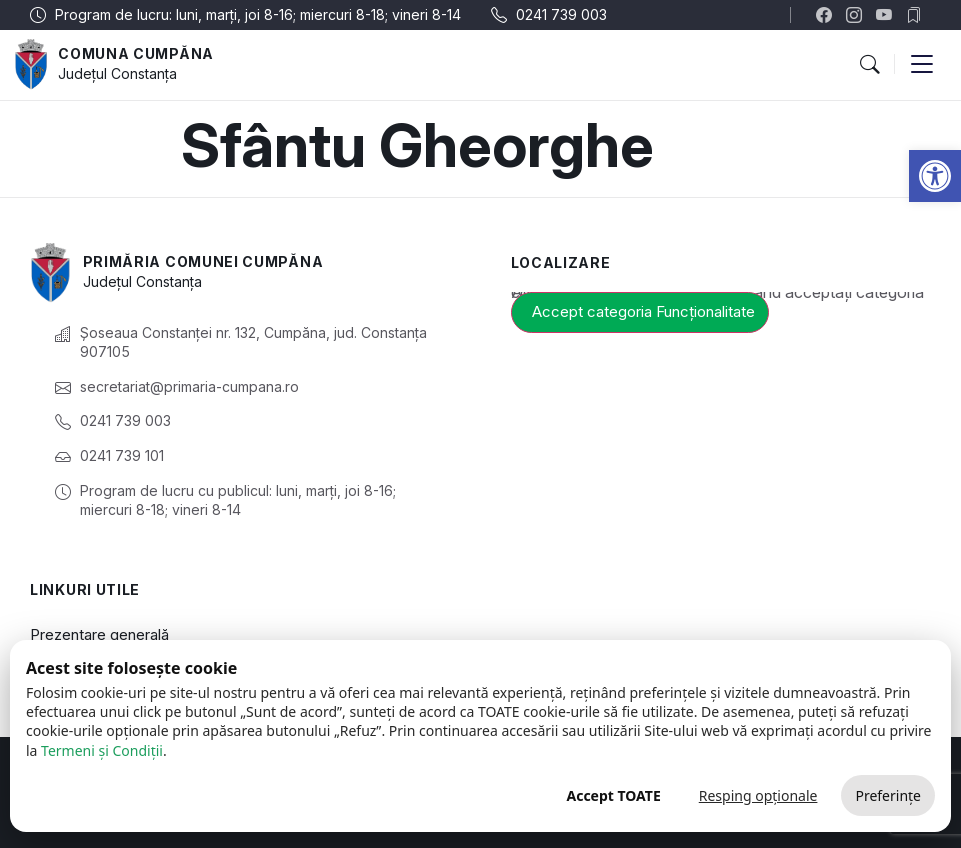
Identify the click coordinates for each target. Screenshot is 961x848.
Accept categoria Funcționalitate (643, 311)
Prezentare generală (99, 634)
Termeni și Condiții (102, 750)
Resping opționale (758, 795)
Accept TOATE (613, 795)
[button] (935, 176)
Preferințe (888, 795)
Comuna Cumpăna (136, 53)
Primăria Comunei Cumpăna (203, 261)
